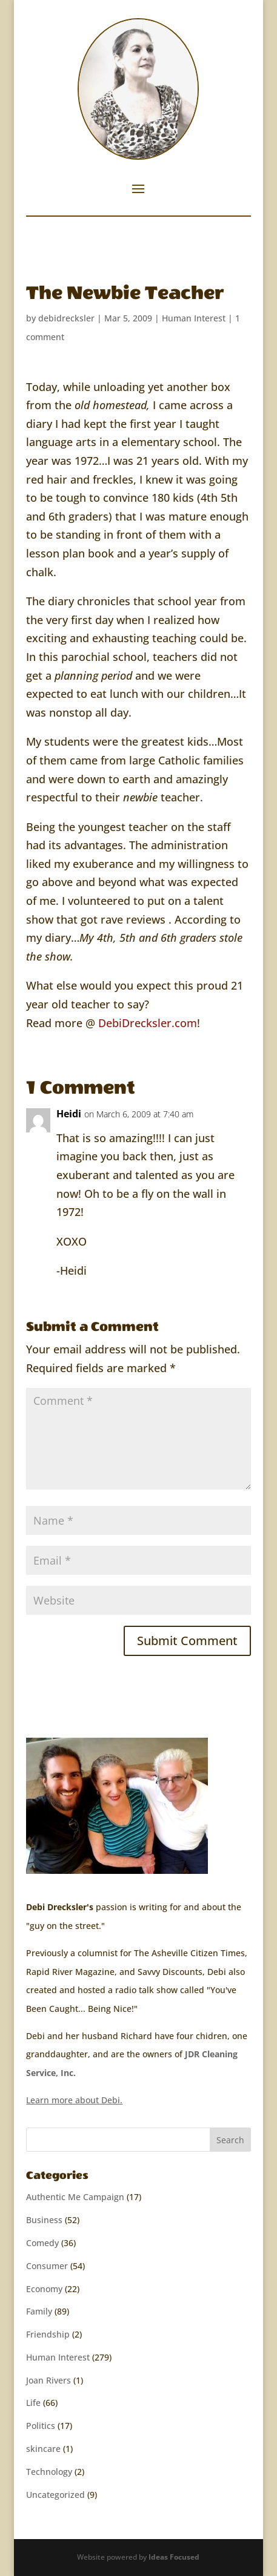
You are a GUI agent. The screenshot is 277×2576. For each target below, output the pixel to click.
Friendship (48, 2334)
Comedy (42, 2243)
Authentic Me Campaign (75, 2197)
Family (39, 2311)
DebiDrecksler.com (147, 1023)
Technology (49, 2471)
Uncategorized (55, 2494)
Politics (40, 2425)
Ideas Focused (174, 2557)
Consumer (47, 2266)
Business (44, 2220)
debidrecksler (66, 318)
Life (33, 2402)
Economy (44, 2289)
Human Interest (193, 318)
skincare (43, 2448)
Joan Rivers (48, 2380)
